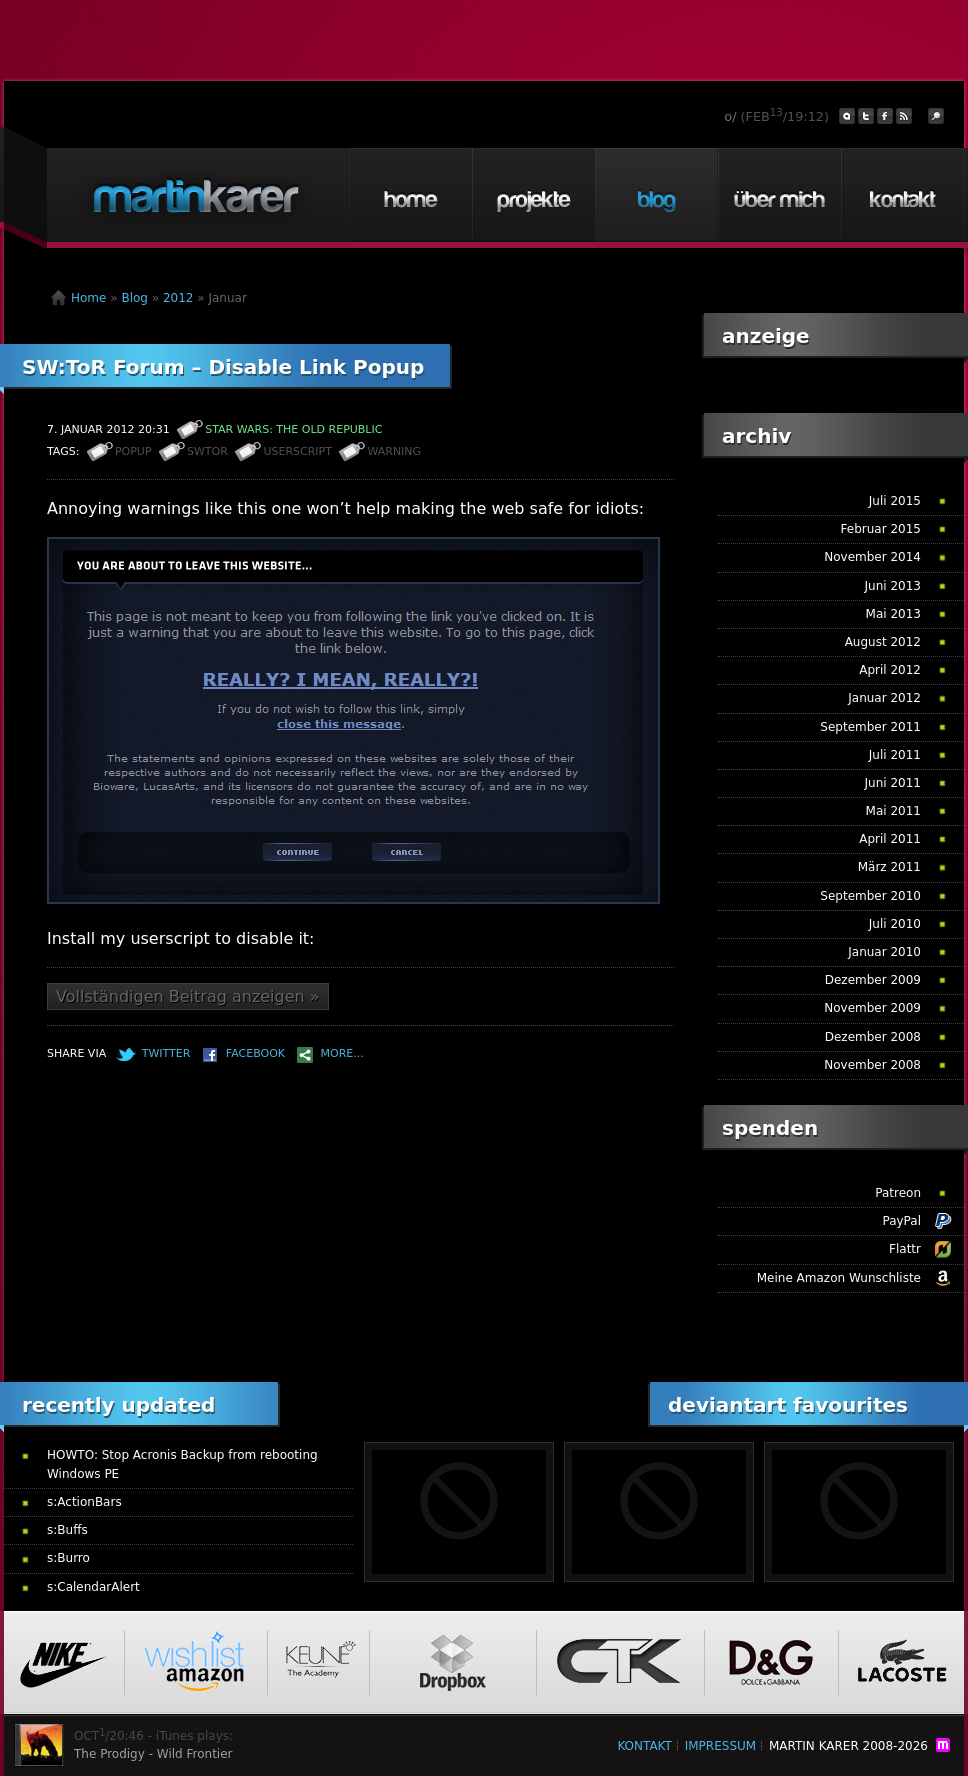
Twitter (166, 1053)
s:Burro (68, 1558)
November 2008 (872, 1065)
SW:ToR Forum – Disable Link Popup (223, 367)
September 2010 (870, 896)
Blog (656, 195)
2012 (178, 298)
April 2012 (890, 670)
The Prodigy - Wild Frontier (153, 1754)
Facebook (255, 1053)
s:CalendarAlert (93, 1587)
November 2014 (872, 557)
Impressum (720, 1746)
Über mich (779, 195)
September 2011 (870, 727)
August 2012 (883, 642)
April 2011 (890, 839)
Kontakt (902, 195)
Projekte (533, 195)
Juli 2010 (895, 924)
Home (410, 195)
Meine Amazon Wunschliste (839, 1278)
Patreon (898, 1193)
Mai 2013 (893, 614)
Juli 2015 (895, 501)
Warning (394, 451)
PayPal (901, 1221)
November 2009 (872, 1008)
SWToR (207, 451)
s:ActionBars (84, 1502)
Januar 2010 (884, 952)
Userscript (297, 451)
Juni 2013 (893, 586)
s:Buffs (67, 1530)
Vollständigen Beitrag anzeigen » (188, 996)
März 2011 (889, 867)
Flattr (905, 1249)
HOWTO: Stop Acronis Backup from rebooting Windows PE (182, 1464)
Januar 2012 (884, 698)
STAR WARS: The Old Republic (293, 429)
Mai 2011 (893, 811)
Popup (133, 451)
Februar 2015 (881, 529)
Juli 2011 (895, 755)
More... (342, 1053)
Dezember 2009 (873, 980)
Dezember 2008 (873, 1037)
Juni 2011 (893, 783)
